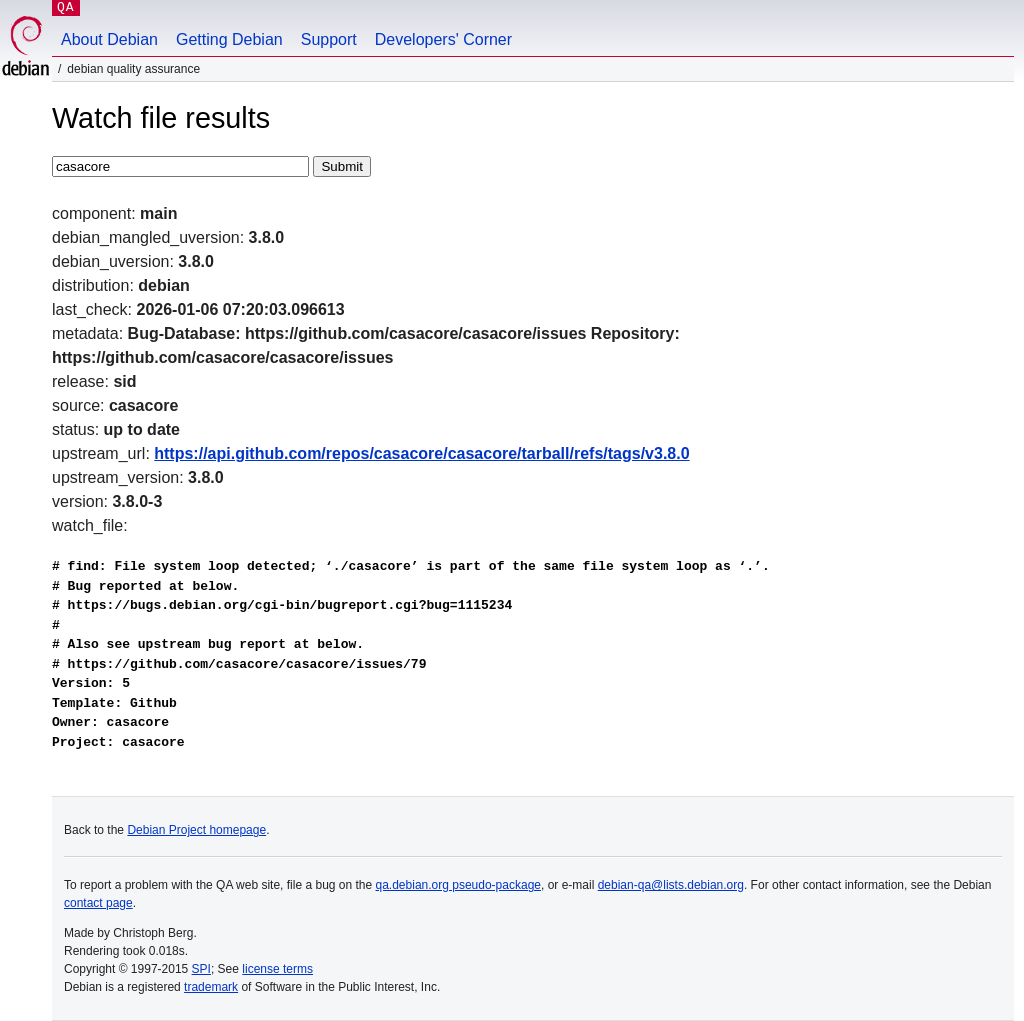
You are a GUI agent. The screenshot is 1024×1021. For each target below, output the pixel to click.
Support (329, 39)
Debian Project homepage (196, 830)
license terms (277, 969)
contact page (98, 903)
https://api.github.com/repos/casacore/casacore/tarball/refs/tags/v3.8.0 (421, 453)
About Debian (109, 39)
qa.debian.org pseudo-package (458, 885)
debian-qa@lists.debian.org (671, 885)
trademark (211, 987)
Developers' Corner (443, 39)
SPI (201, 969)
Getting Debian (229, 39)
